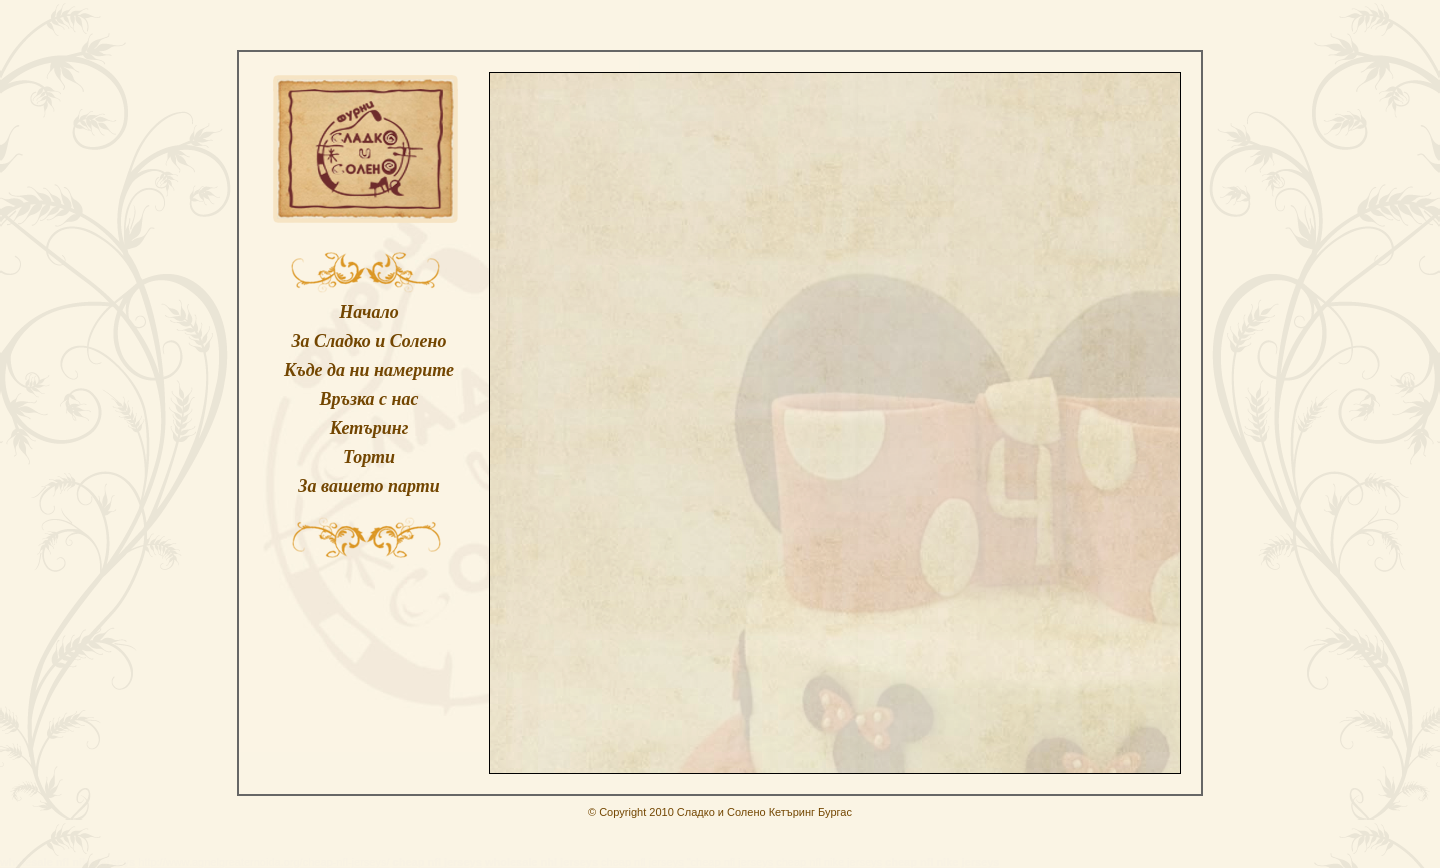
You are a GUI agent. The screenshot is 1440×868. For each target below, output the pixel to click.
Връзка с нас (368, 399)
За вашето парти (368, 486)
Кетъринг (369, 428)
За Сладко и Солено (368, 341)
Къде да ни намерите (369, 370)
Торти (369, 457)
